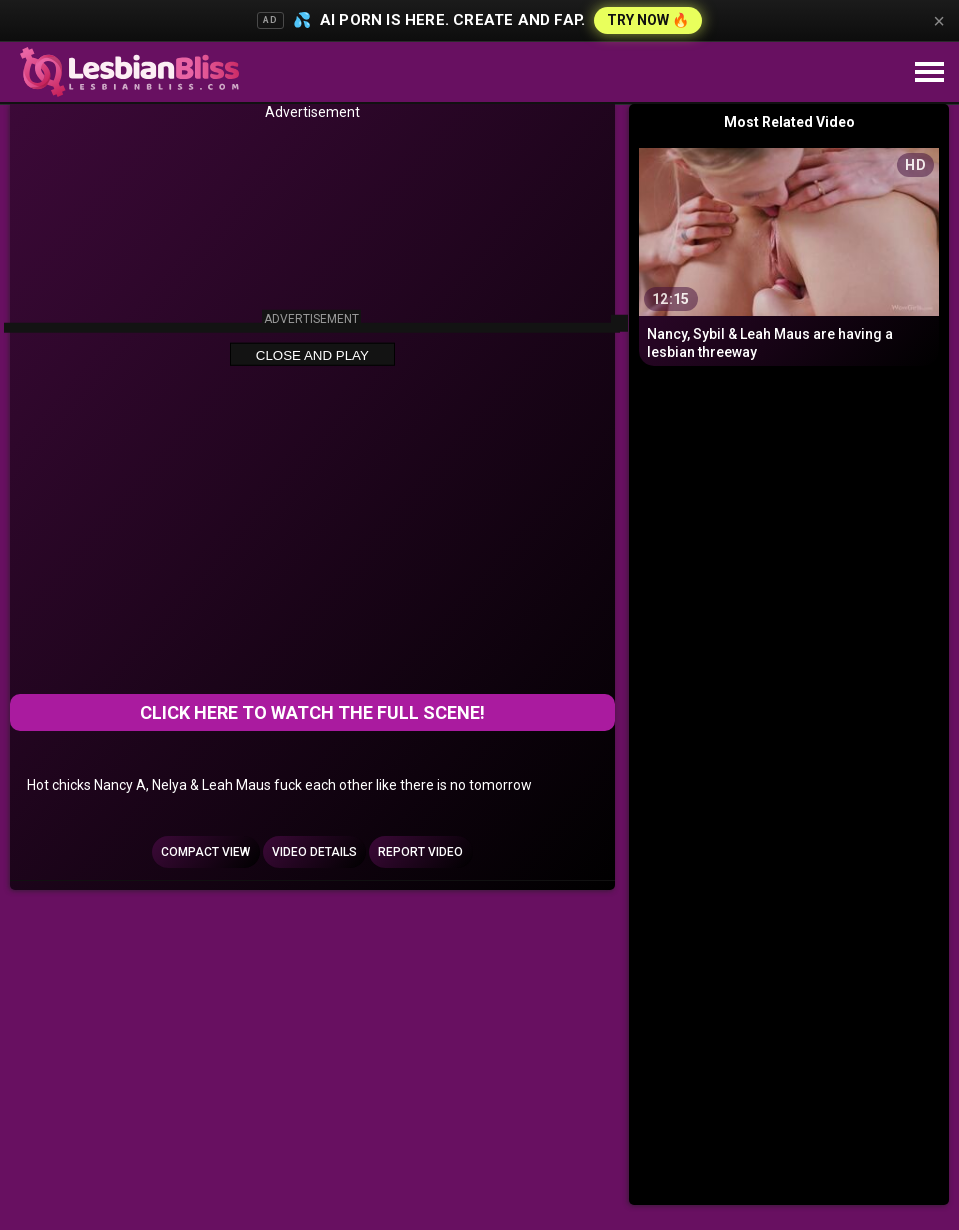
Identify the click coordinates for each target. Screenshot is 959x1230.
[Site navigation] (929, 73)
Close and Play (312, 355)
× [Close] (939, 21)
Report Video (420, 852)
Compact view (205, 852)
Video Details (314, 852)
